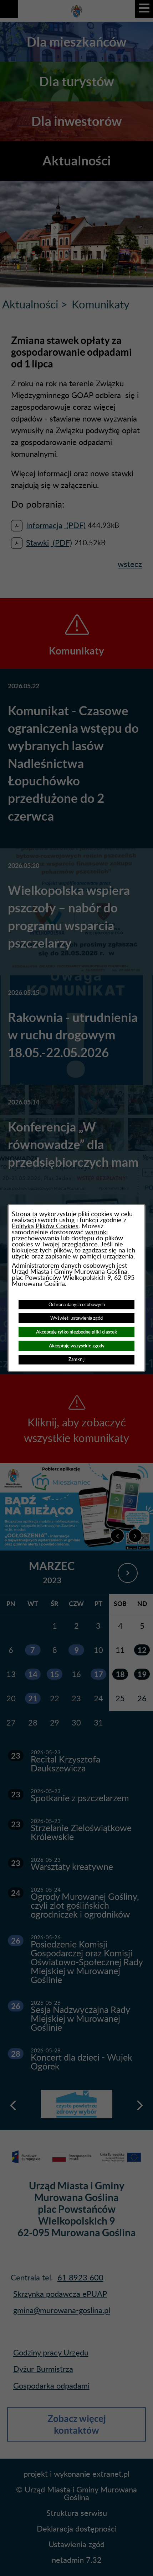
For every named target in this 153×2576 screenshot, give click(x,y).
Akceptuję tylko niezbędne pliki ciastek (76, 1332)
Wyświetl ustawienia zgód (76, 1318)
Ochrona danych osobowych (77, 1304)
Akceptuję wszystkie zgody (76, 1345)
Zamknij (76, 1359)
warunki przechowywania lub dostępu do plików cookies (67, 1238)
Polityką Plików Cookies (45, 1226)
